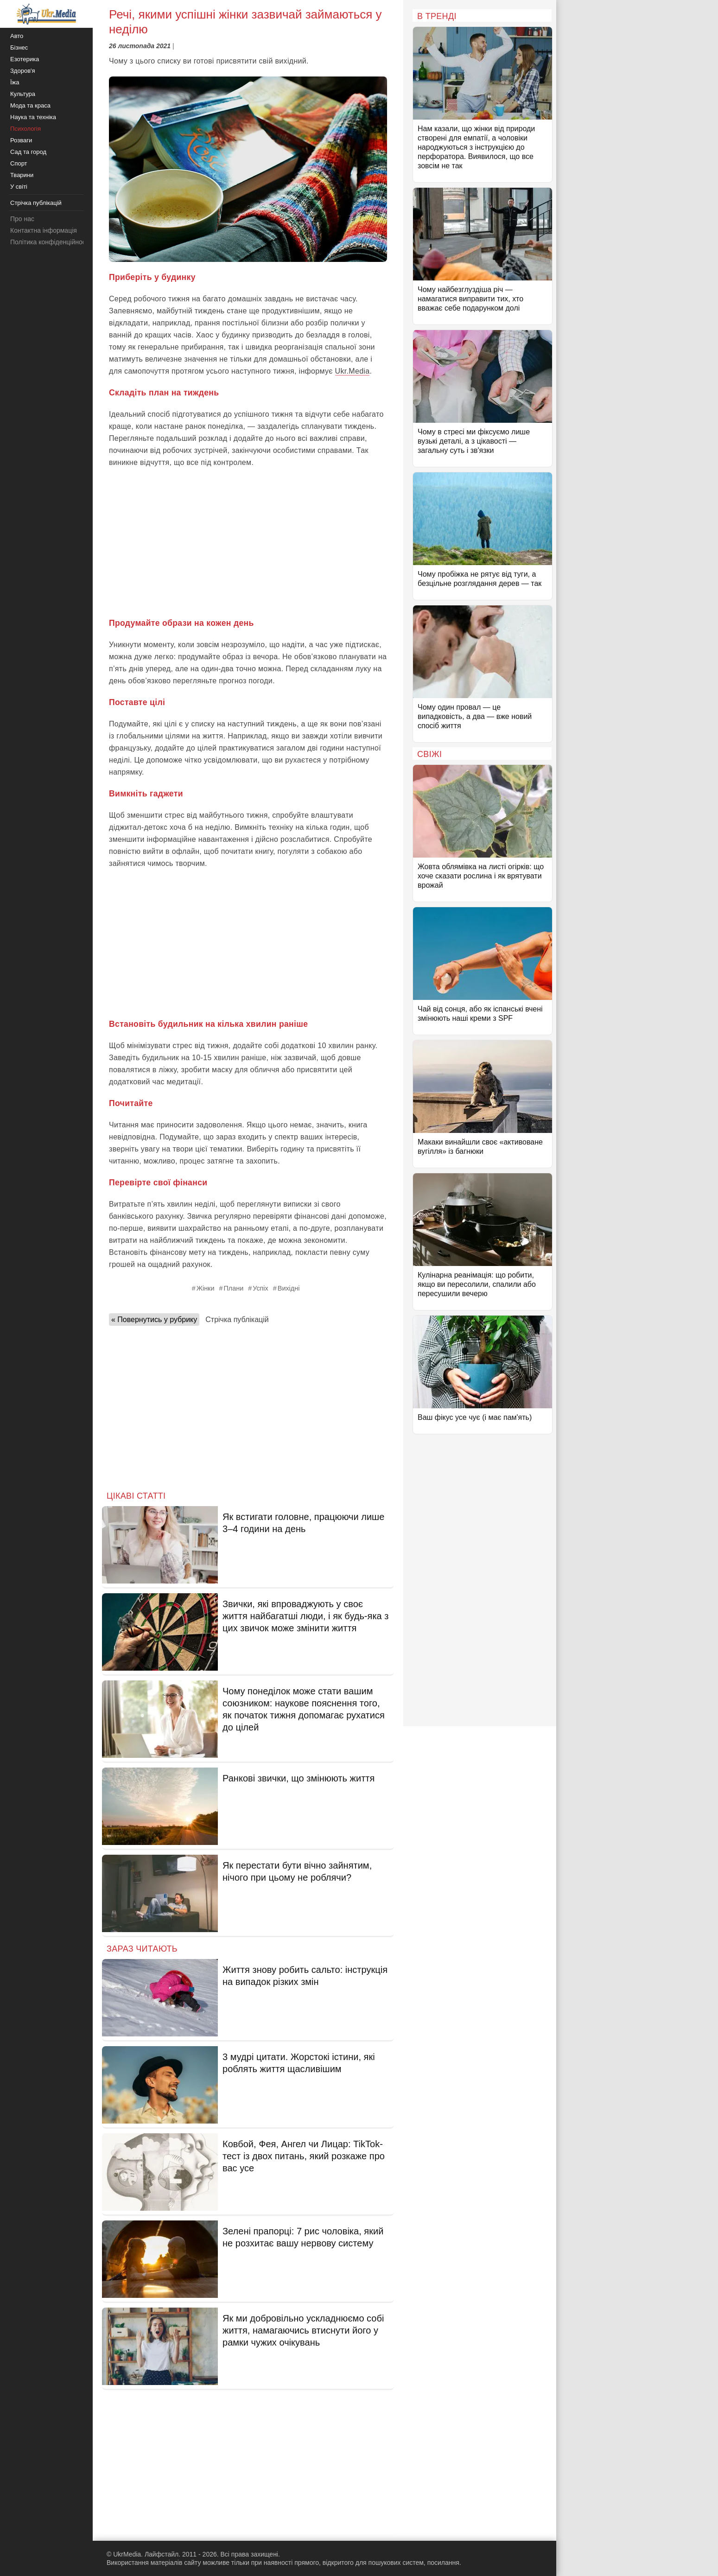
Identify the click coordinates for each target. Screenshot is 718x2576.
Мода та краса (30, 105)
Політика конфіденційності (50, 242)
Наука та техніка (33, 117)
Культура (22, 93)
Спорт (18, 163)
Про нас (22, 219)
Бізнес (19, 47)
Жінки (206, 1288)
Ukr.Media (352, 371)
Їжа (14, 82)
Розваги (21, 140)
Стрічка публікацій (236, 1319)
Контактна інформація (43, 230)
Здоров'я (22, 70)
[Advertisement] (248, 543)
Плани (233, 1288)
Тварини (21, 175)
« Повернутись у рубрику (154, 1319)
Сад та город (28, 151)
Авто (16, 35)
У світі (18, 186)
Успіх (260, 1288)
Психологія (25, 128)
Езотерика (24, 59)
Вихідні (289, 1288)
